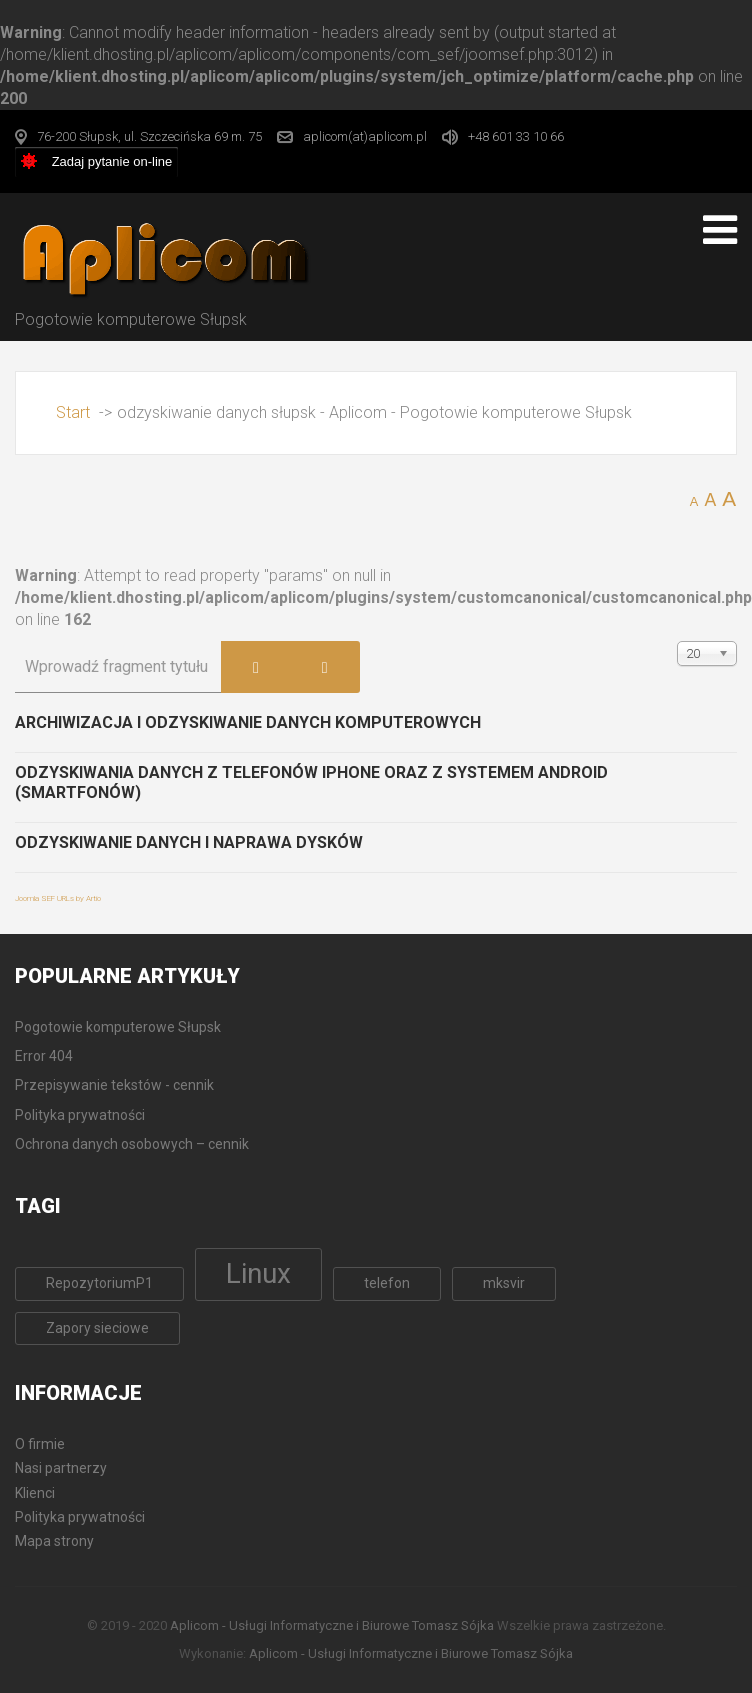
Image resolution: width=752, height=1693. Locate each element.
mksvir (504, 1283)
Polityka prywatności (80, 1517)
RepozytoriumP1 (99, 1283)
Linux (258, 1273)
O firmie (40, 1444)
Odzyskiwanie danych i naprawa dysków (189, 842)
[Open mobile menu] (720, 230)
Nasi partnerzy (61, 1468)
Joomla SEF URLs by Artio (58, 898)
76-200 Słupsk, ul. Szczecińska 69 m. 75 (149, 136)
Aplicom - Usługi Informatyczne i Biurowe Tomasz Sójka (332, 1625)
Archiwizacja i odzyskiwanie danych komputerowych (248, 722)
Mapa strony (54, 1541)
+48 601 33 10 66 (516, 136)
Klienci (35, 1493)
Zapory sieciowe (97, 1328)
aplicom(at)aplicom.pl (365, 136)
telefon (387, 1283)
